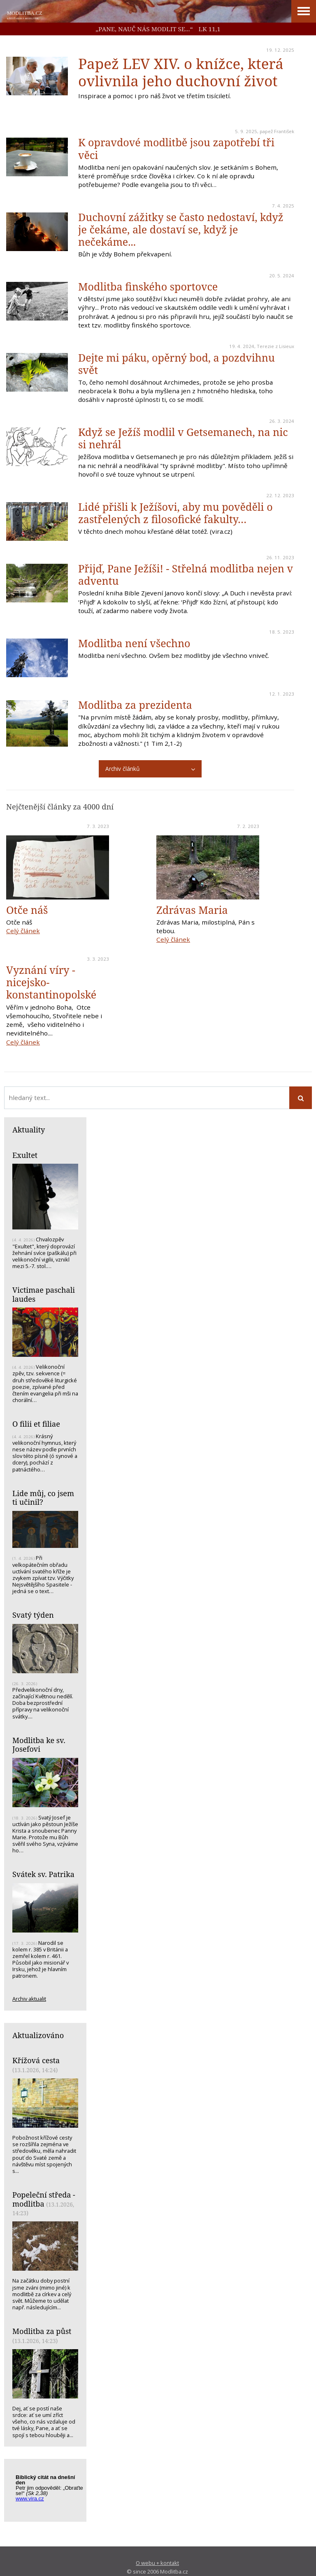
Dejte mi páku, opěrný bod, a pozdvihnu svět (176, 364)
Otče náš (27, 910)
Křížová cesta (36, 2060)
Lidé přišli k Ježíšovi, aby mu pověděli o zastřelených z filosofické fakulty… (175, 513)
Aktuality (28, 1130)
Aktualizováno (38, 2035)
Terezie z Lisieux (275, 346)
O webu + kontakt (157, 2563)
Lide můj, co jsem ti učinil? (43, 1497)
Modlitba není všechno (134, 643)
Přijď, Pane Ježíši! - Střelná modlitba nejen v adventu (185, 574)
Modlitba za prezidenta (135, 705)
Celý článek (23, 931)
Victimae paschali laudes (43, 1294)
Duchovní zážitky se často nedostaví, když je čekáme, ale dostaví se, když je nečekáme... (180, 229)
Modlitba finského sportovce (148, 286)
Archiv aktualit (29, 1998)
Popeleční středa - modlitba (43, 2199)
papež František (277, 131)
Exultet (24, 1155)
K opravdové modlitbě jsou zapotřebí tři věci (176, 148)
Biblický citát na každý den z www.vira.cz (49, 2491)
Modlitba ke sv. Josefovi (38, 1744)
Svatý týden (33, 1615)
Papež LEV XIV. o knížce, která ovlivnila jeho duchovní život (180, 72)
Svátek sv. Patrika (43, 1874)
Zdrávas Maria (192, 910)
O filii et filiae (36, 1424)
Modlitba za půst (41, 2331)
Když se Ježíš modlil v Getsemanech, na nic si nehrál (183, 438)
